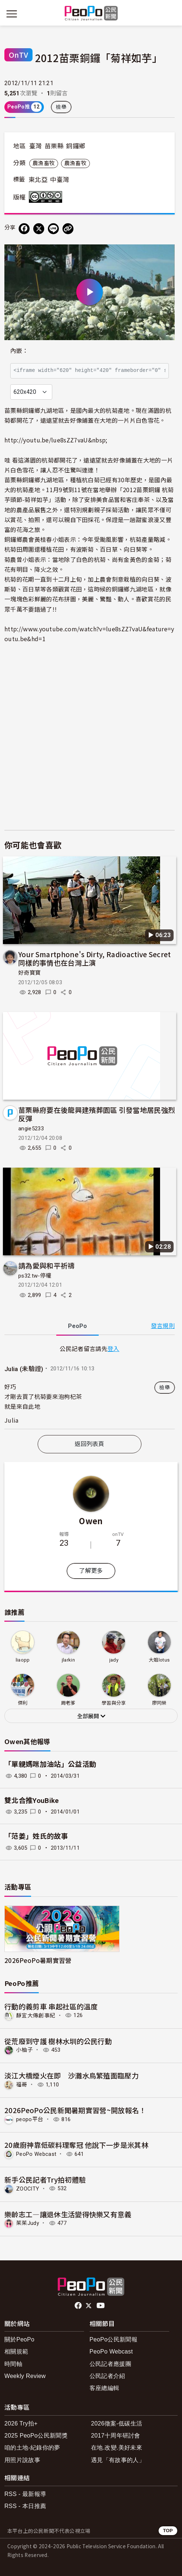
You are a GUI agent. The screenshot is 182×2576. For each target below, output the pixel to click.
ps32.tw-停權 (34, 1275)
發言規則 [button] (163, 1326)
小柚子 (24, 2050)
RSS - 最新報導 (25, 2494)
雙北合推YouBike (31, 1800)
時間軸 (13, 2364)
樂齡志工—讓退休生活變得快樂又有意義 (68, 2214)
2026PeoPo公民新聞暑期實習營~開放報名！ (75, 2110)
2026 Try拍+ (21, 2423)
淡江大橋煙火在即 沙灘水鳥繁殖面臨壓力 (71, 2075)
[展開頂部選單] (170, 14)
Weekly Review (25, 2376)
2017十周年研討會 (115, 2435)
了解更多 (91, 1570)
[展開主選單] (11, 14)
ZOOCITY (27, 2188)
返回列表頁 (90, 1444)
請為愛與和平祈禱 (46, 1265)
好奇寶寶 (29, 973)
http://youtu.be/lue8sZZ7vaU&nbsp (55, 439)
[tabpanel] (89, 1386)
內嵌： (19, 350)
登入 (113, 1348)
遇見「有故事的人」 (118, 2460)
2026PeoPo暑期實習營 (37, 1960)
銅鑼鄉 (75, 146)
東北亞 (38, 179)
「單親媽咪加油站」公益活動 (50, 1764)
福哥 (21, 2084)
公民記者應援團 (110, 2364)
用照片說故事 (22, 2460)
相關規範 (16, 2351)
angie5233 (31, 1128)
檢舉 (61, 107)
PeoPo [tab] (77, 1326)
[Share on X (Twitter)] (38, 228)
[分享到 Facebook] (24, 228)
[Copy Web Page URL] (67, 228)
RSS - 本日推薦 (25, 2506)
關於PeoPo (19, 2339)
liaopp (23, 1660)
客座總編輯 (105, 2388)
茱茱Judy (27, 2223)
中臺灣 (59, 179)
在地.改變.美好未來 (116, 2447)
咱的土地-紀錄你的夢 (32, 2447)
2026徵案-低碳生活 (116, 2423)
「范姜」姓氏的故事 (36, 1836)
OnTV (18, 54)
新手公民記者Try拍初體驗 (45, 2179)
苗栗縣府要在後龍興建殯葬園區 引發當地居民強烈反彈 (96, 1114)
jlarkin (68, 1660)
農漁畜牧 (44, 163)
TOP (168, 2530)
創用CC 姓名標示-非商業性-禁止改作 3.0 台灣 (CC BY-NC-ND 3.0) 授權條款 (47, 197)
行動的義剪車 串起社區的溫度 (51, 2006)
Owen (91, 1520)
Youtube (101, 2305)
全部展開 (91, 1716)
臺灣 (35, 146)
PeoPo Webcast (36, 2154)
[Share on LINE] (53, 228)
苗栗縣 (54, 146)
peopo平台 (29, 2119)
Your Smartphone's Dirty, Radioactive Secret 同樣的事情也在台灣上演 (94, 958)
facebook (79, 2305)
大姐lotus (159, 1660)
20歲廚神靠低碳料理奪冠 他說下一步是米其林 (76, 2145)
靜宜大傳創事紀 (35, 2015)
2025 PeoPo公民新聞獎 (36, 2435)
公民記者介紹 (107, 2376)
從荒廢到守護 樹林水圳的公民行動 (58, 2041)
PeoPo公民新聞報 (113, 2339)
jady (113, 1660)
